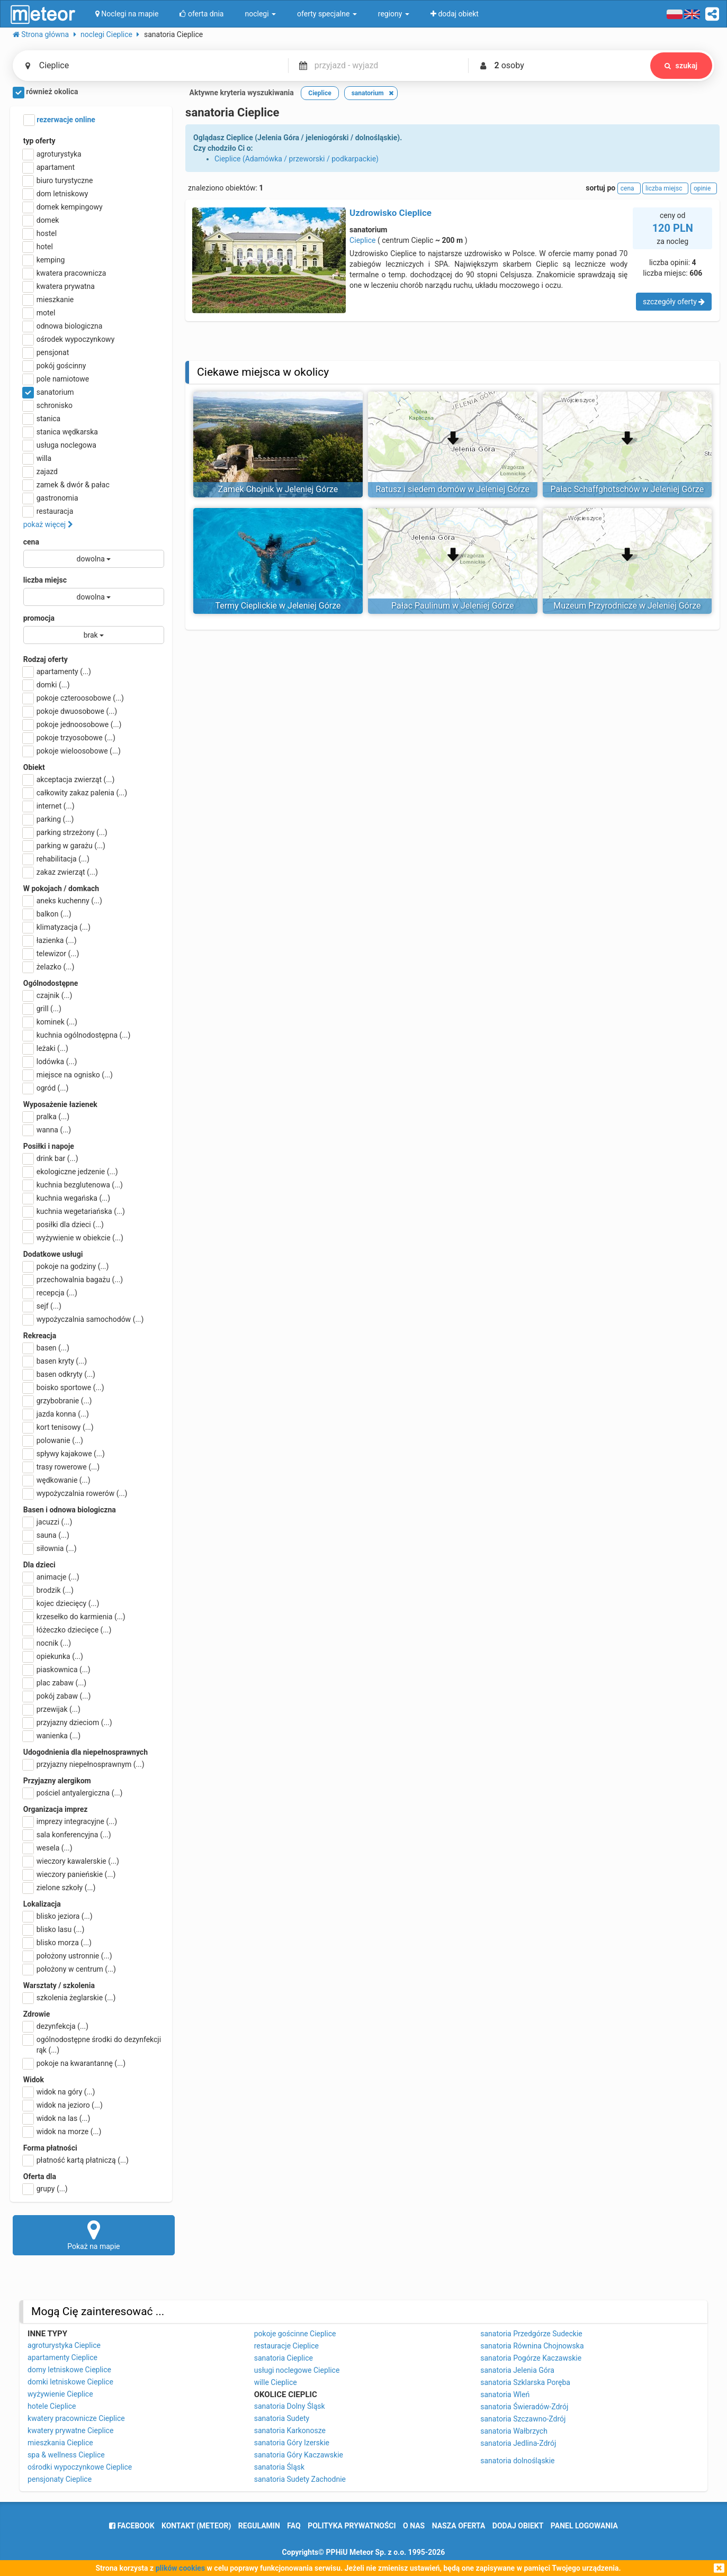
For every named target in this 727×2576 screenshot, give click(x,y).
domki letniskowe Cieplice (70, 2382)
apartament (49, 167)
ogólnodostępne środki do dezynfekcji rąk (92, 2044)
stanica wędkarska (60, 432)
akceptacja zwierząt (69, 779)
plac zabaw (54, 1682)
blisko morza (57, 1942)
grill (42, 1008)
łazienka (50, 940)
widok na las (57, 2118)
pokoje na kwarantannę (74, 2063)
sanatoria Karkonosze (290, 2430)
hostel (40, 233)
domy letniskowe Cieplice (69, 2369)
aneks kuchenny (62, 900)
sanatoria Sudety (281, 2418)
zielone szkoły (59, 1887)
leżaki (45, 1048)
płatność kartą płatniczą (76, 2160)
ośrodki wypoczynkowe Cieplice (80, 2467)
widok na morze (62, 2131)
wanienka (51, 1735)
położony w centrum (69, 1969)
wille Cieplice (275, 2382)
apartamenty (57, 671)
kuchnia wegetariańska (74, 1211)
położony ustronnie (67, 1956)
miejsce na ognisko (68, 1074)
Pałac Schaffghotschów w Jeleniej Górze (627, 489)
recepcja (50, 1292)
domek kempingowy (63, 207)
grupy (45, 2188)
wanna (47, 1129)
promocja (39, 618)
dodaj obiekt (518, 2525)
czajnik (48, 995)
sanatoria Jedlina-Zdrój (518, 2443)
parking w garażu (64, 845)
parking (48, 819)
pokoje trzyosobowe (69, 737)
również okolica (45, 92)
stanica (42, 418)
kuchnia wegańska (66, 1198)
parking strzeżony (65, 832)
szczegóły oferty (674, 301)
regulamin (259, 2525)
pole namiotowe (56, 379)
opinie (704, 188)
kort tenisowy (58, 1427)
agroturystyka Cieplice (64, 2345)
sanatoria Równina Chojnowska (532, 2346)
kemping (44, 260)
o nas (414, 2525)
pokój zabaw (57, 1696)
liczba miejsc (45, 580)
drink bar (50, 1158)
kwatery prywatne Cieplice (70, 2430)
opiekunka (53, 1656)
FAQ (293, 2525)
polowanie (53, 1440)
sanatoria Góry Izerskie (291, 2442)
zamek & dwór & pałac (66, 484)
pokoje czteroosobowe (73, 698)
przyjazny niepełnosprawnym (84, 1764)
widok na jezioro (63, 2105)
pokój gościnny (54, 365)
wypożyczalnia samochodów (83, 1319)
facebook (131, 2525)
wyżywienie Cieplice (60, 2394)
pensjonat (46, 352)
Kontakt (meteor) (196, 2525)
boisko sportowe (63, 1387)
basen (46, 1348)
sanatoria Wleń (504, 2394)
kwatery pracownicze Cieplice (76, 2418)
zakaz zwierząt (60, 872)
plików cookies (180, 2568)
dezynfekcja (55, 2026)
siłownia (50, 1548)
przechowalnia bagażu (73, 1279)
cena (31, 542)
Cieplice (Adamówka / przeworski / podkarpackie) (296, 159)
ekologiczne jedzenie (70, 1171)
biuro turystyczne (58, 180)
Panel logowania (584, 2525)
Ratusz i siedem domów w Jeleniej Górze (452, 489)
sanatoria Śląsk (279, 2467)
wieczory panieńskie (69, 1874)
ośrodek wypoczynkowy (69, 339)
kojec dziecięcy (61, 1603)
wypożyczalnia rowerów (75, 1493)
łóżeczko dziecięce (67, 1630)
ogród (46, 1088)
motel (39, 312)
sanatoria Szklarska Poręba (525, 2382)
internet (49, 806)
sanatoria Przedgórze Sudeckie (531, 2333)
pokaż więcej (48, 524)
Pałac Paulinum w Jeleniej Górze (452, 606)
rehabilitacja (56, 859)
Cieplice (362, 240)
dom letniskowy (55, 193)
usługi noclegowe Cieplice (297, 2370)
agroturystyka (52, 154)
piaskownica (57, 1669)
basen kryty (55, 1361)
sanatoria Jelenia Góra (517, 2370)
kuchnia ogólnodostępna (77, 1035)
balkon (47, 914)
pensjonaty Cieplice (60, 2479)
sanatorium (48, 392)
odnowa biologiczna (63, 326)
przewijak (51, 1709)
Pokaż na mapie (94, 2235)
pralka (46, 1116)
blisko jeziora (58, 1916)
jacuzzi (48, 1522)
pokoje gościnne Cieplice (295, 2333)
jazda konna (56, 1414)
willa (37, 458)
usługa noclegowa (59, 445)
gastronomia (50, 498)
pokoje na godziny (66, 1266)
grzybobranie (57, 1400)
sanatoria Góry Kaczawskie (298, 2455)
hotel (38, 246)
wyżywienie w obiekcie (73, 1237)
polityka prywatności (352, 2525)
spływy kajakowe (64, 1453)
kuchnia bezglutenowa (73, 1185)
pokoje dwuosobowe (70, 711)
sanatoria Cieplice (283, 2358)
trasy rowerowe (61, 1467)
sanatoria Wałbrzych (514, 2431)
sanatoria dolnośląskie (517, 2460)
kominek (50, 1022)
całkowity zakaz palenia (75, 792)
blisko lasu (54, 1929)
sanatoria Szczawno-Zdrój (523, 2419)
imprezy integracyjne (70, 1821)
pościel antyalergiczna (73, 1793)
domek (41, 220)
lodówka (50, 1061)
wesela (48, 1848)
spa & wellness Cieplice (66, 2455)
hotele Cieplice (52, 2406)
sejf (42, 1306)
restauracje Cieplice (286, 2346)
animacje (51, 1577)
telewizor (51, 953)
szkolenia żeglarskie (69, 1997)
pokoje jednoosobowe (72, 724)
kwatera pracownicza (64, 273)
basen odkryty (59, 1374)
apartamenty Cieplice (62, 2357)
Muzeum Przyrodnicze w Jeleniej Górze (627, 606)
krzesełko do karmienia (74, 1616)
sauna (46, 1535)
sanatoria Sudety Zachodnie (300, 2479)
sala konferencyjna (67, 1834)
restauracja (48, 511)
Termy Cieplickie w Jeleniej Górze (277, 606)
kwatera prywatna (59, 286)
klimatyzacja (57, 927)
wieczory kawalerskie (71, 1861)
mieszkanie (48, 299)
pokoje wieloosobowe (72, 751)
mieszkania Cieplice (60, 2442)
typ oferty (39, 141)
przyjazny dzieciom (67, 1722)
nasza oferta (459, 2525)
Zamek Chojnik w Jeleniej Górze (278, 489)
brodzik (48, 1590)
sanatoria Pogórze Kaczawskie (530, 2358)
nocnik (47, 1643)
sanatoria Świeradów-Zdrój (524, 2406)
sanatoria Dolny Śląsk (289, 2406)
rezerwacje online (59, 120)
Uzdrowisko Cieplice (390, 212)
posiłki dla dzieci (63, 1224)
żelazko (49, 967)
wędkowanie (57, 1480)
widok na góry (59, 2092)
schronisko (48, 405)
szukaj (681, 65)
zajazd (40, 471)
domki (46, 684)
